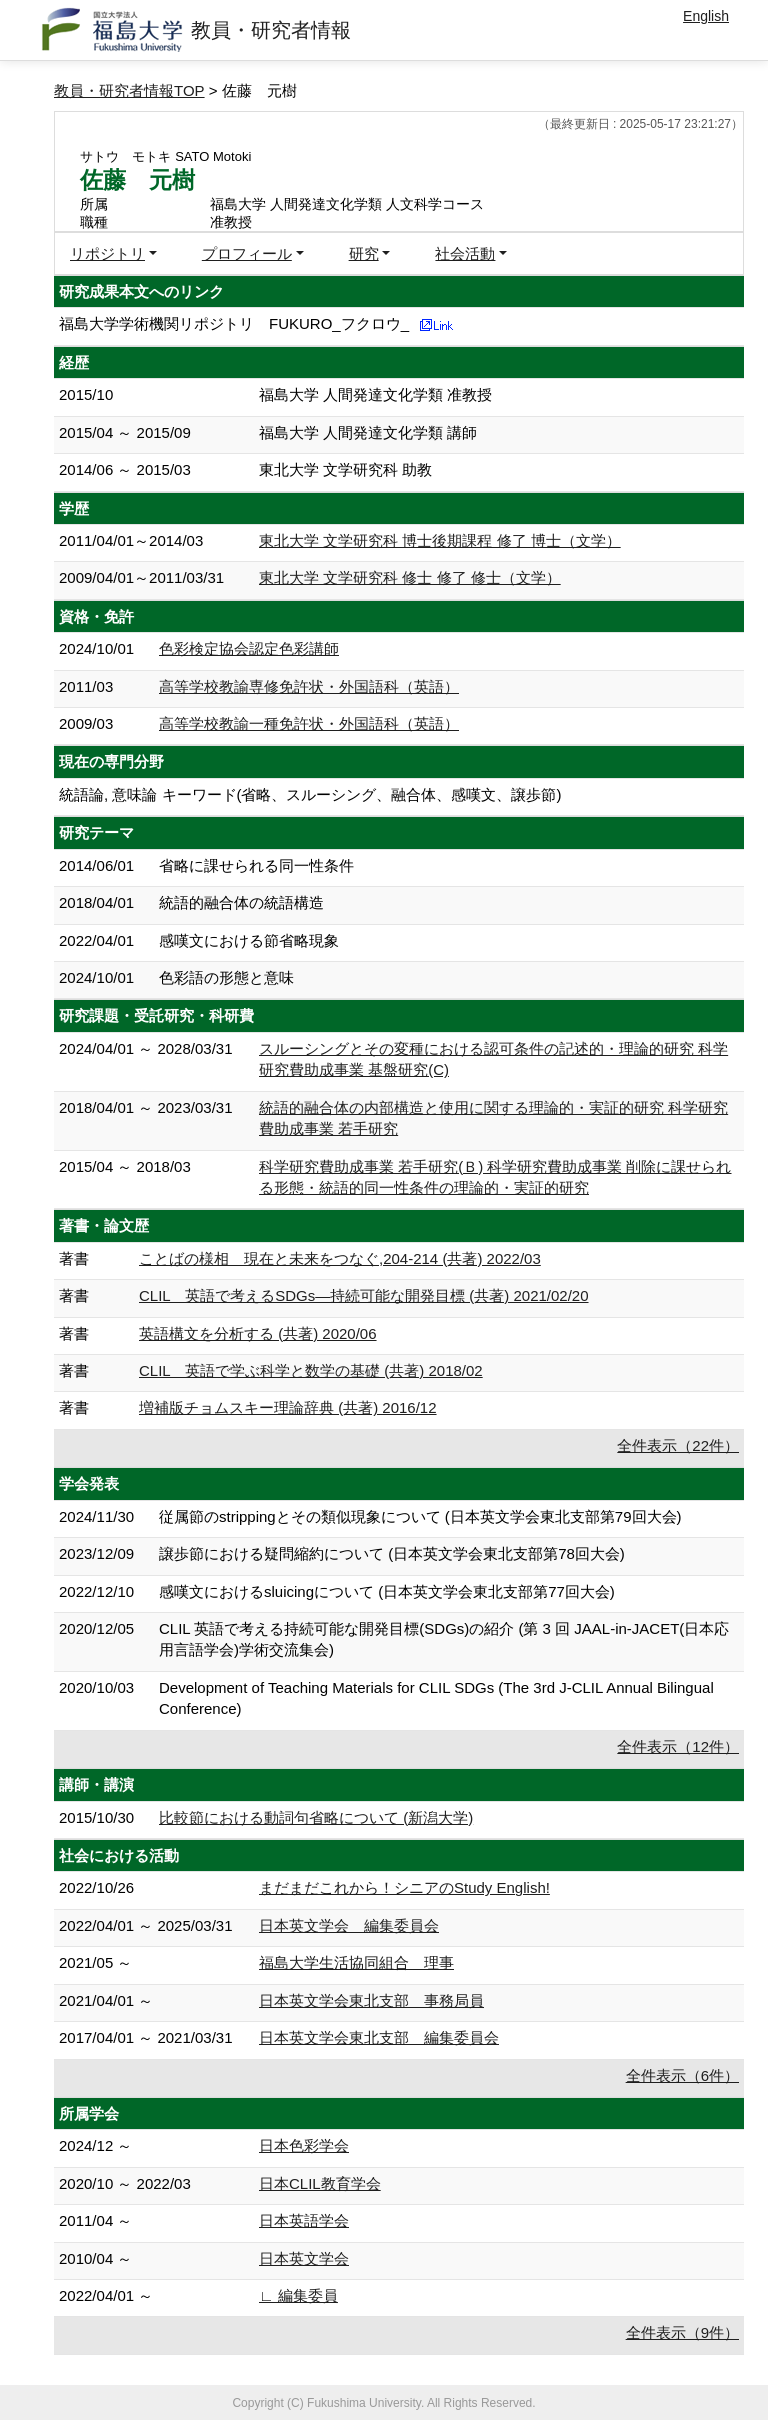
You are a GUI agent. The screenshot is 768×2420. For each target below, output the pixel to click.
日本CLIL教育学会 (320, 2183)
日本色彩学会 (304, 2145)
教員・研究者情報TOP (129, 90)
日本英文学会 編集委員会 (349, 1925)
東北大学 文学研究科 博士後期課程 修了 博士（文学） (440, 540)
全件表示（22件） (678, 1445)
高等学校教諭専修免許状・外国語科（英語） (309, 686)
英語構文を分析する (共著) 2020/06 (258, 1333)
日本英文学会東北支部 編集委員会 (379, 2037)
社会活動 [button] (465, 253)
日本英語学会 (304, 2220)
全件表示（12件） (678, 1746)
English (706, 16)
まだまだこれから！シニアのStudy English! (404, 1887)
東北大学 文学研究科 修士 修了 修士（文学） (410, 577)
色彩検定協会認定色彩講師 (249, 648)
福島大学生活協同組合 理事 (356, 1962)
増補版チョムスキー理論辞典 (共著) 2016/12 (288, 1407)
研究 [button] (364, 253)
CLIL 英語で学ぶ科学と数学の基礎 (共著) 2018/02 (311, 1370)
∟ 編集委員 (298, 2295)
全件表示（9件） (682, 2332)
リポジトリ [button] (107, 253)
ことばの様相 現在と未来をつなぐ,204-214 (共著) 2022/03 (340, 1258)
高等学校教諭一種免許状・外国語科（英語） (309, 723)
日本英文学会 (304, 2258)
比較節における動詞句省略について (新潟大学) (316, 1817)
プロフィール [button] (247, 253)
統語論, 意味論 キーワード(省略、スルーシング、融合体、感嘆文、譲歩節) (310, 794)
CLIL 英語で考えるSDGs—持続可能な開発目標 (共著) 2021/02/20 (364, 1295)
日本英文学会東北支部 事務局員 (371, 2000)
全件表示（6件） (682, 2075)
